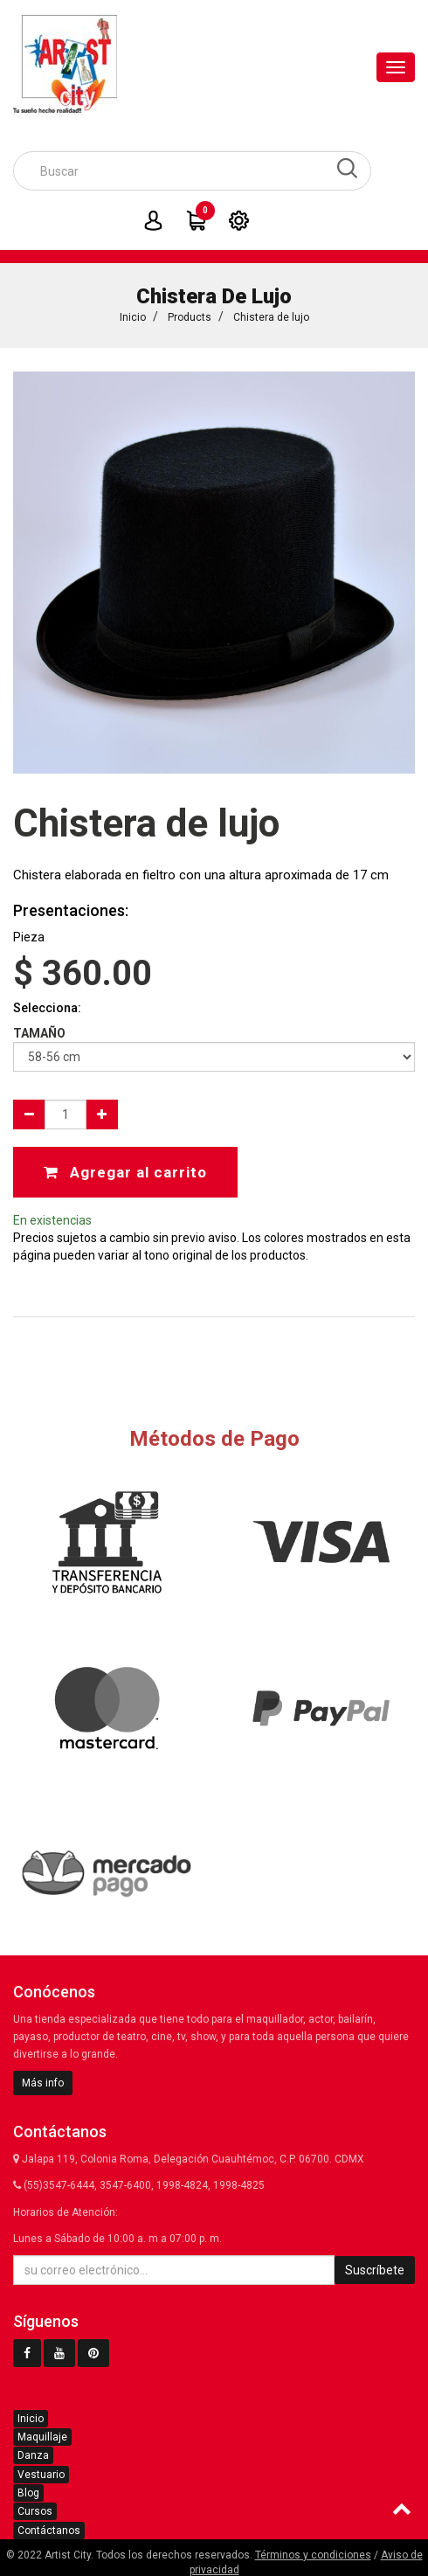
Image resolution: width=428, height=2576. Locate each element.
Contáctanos (48, 2530)
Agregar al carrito (125, 1172)
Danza (33, 2455)
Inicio (133, 317)
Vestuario (41, 2474)
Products (189, 317)
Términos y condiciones (313, 2555)
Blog (28, 2493)
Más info (43, 2083)
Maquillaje (42, 2437)
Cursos (34, 2511)
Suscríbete (374, 2270)
